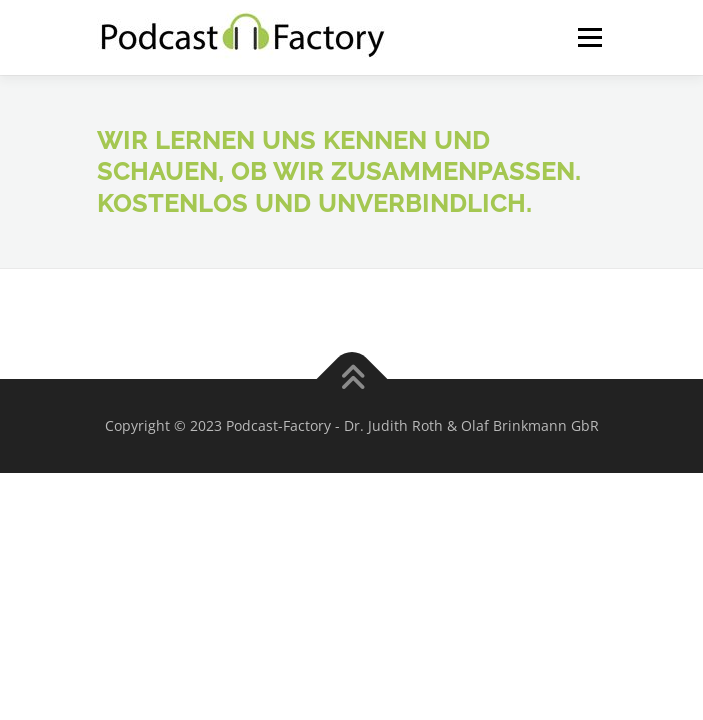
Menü (588, 37)
